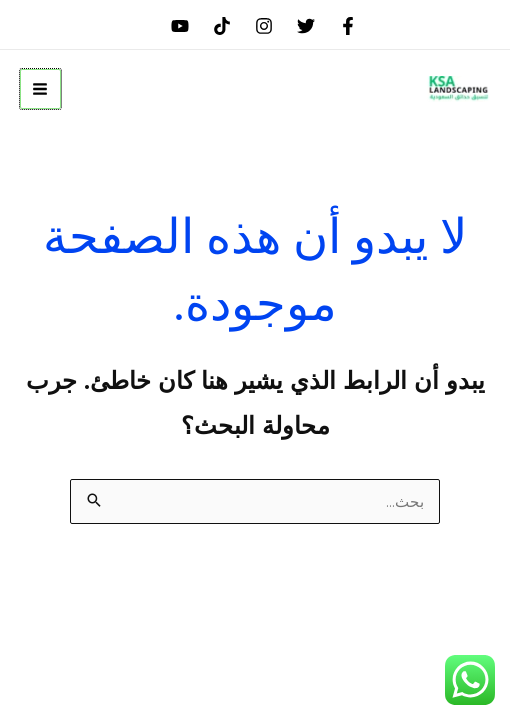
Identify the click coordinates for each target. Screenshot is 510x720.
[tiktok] (222, 26)
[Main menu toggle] (40, 89)
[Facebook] (348, 26)
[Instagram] (264, 26)
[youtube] (180, 26)
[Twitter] (306, 26)
